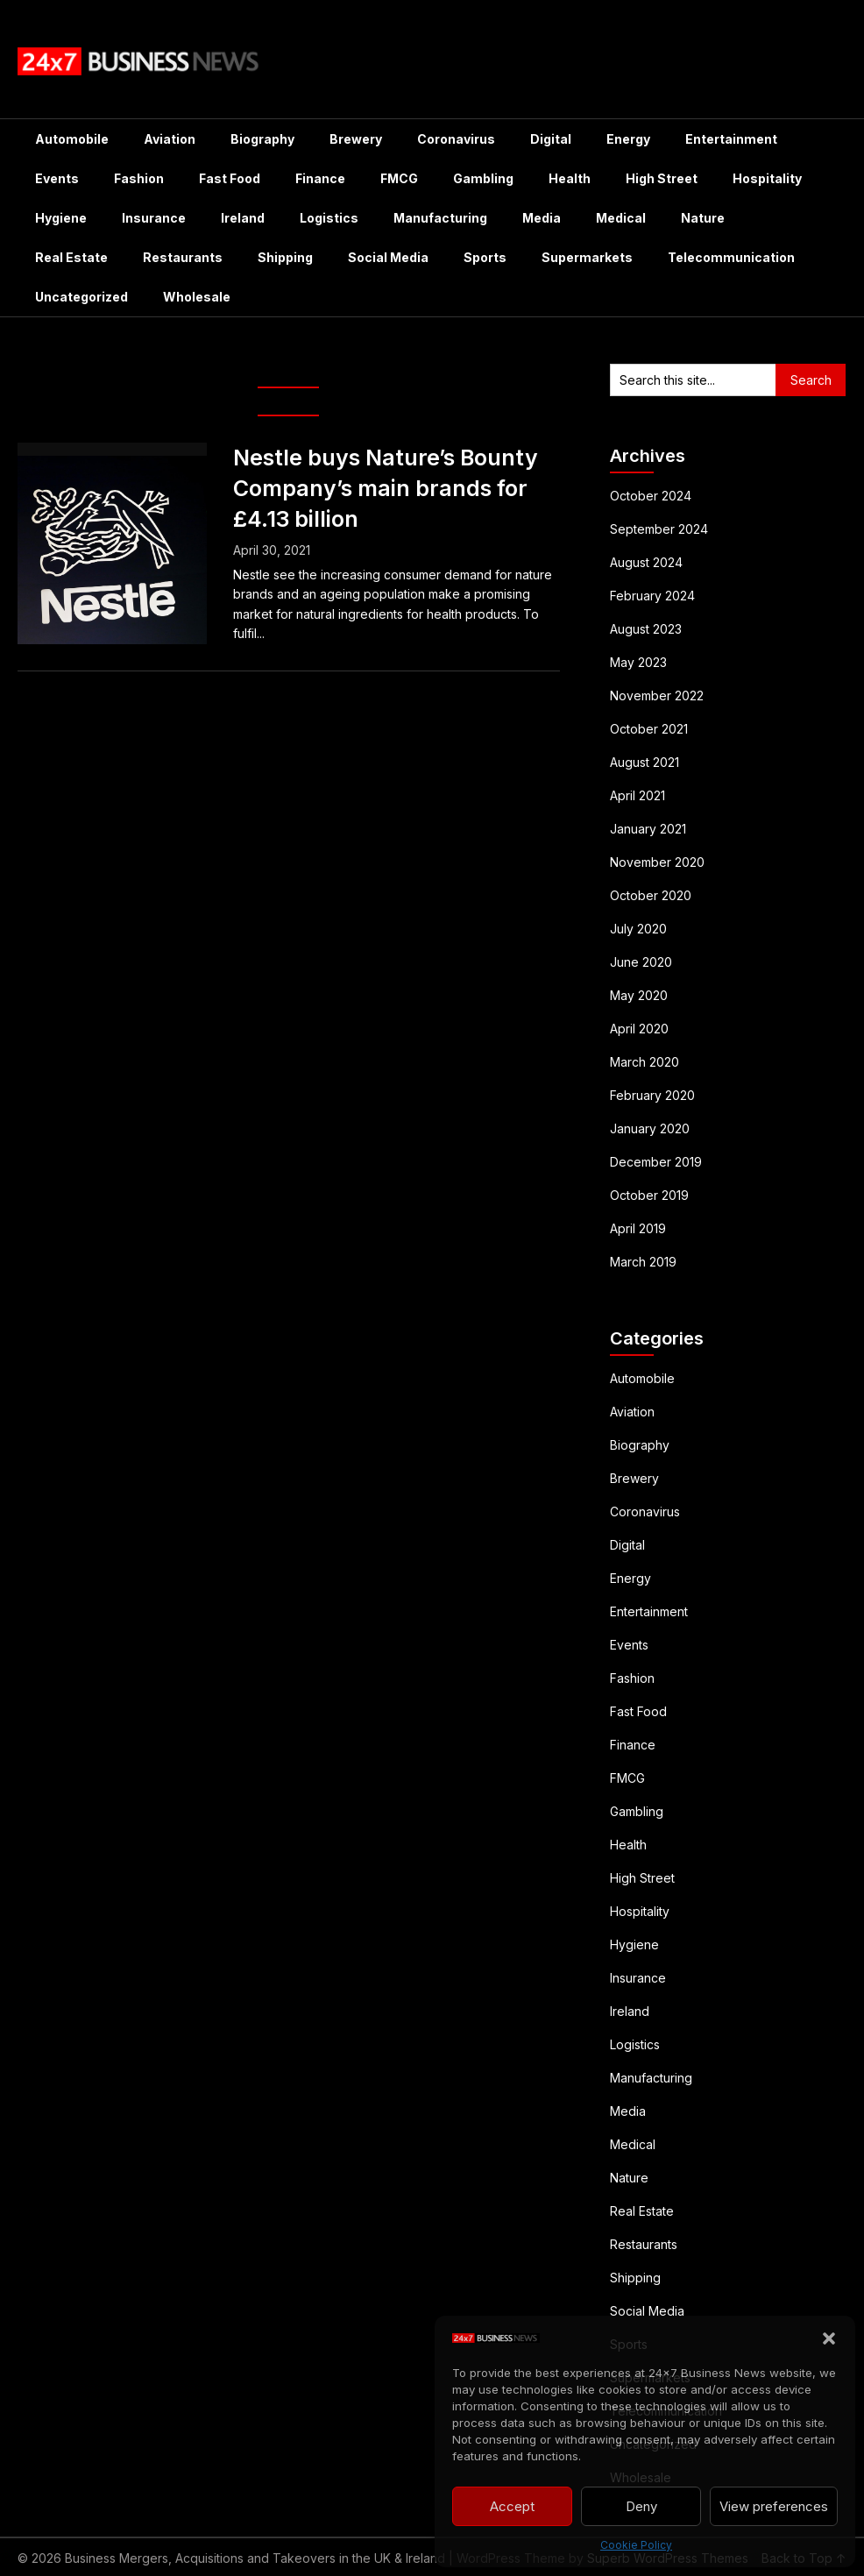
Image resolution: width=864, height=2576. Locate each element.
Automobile (72, 138)
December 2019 (656, 1161)
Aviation (169, 138)
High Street (662, 178)
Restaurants (183, 257)
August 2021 (644, 762)
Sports (485, 257)
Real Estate (71, 257)
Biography (262, 138)
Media (541, 217)
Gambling (483, 178)
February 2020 (652, 1095)
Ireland (243, 217)
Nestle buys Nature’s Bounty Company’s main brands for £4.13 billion (385, 488)
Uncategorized (81, 296)
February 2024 (652, 595)
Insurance (154, 217)
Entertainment (731, 138)
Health (570, 178)
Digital (550, 138)
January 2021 (648, 828)
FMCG (399, 178)
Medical (621, 217)
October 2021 (649, 728)
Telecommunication (731, 257)
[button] (829, 2338)
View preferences (773, 2506)
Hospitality (767, 178)
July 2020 (638, 928)
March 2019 (643, 1261)
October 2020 (650, 895)
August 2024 (646, 562)
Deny (641, 2506)
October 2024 (650, 495)
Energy (628, 138)
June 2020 (641, 961)
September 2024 (659, 529)
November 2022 (657, 695)
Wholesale (196, 296)
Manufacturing (440, 217)
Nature (703, 217)
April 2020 (639, 1028)
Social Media (388, 257)
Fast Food (229, 178)
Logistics (329, 217)
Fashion (139, 178)
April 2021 (637, 795)
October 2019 (649, 1195)
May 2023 (638, 662)
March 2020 (644, 1061)
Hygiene (61, 217)
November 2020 (657, 862)
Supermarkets (587, 257)
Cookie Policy (636, 2544)
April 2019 (638, 1228)
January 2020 (650, 1128)
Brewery (355, 138)
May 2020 (639, 995)
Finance (320, 178)
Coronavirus (456, 138)
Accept (512, 2506)
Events (57, 178)
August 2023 (646, 628)
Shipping (285, 257)
